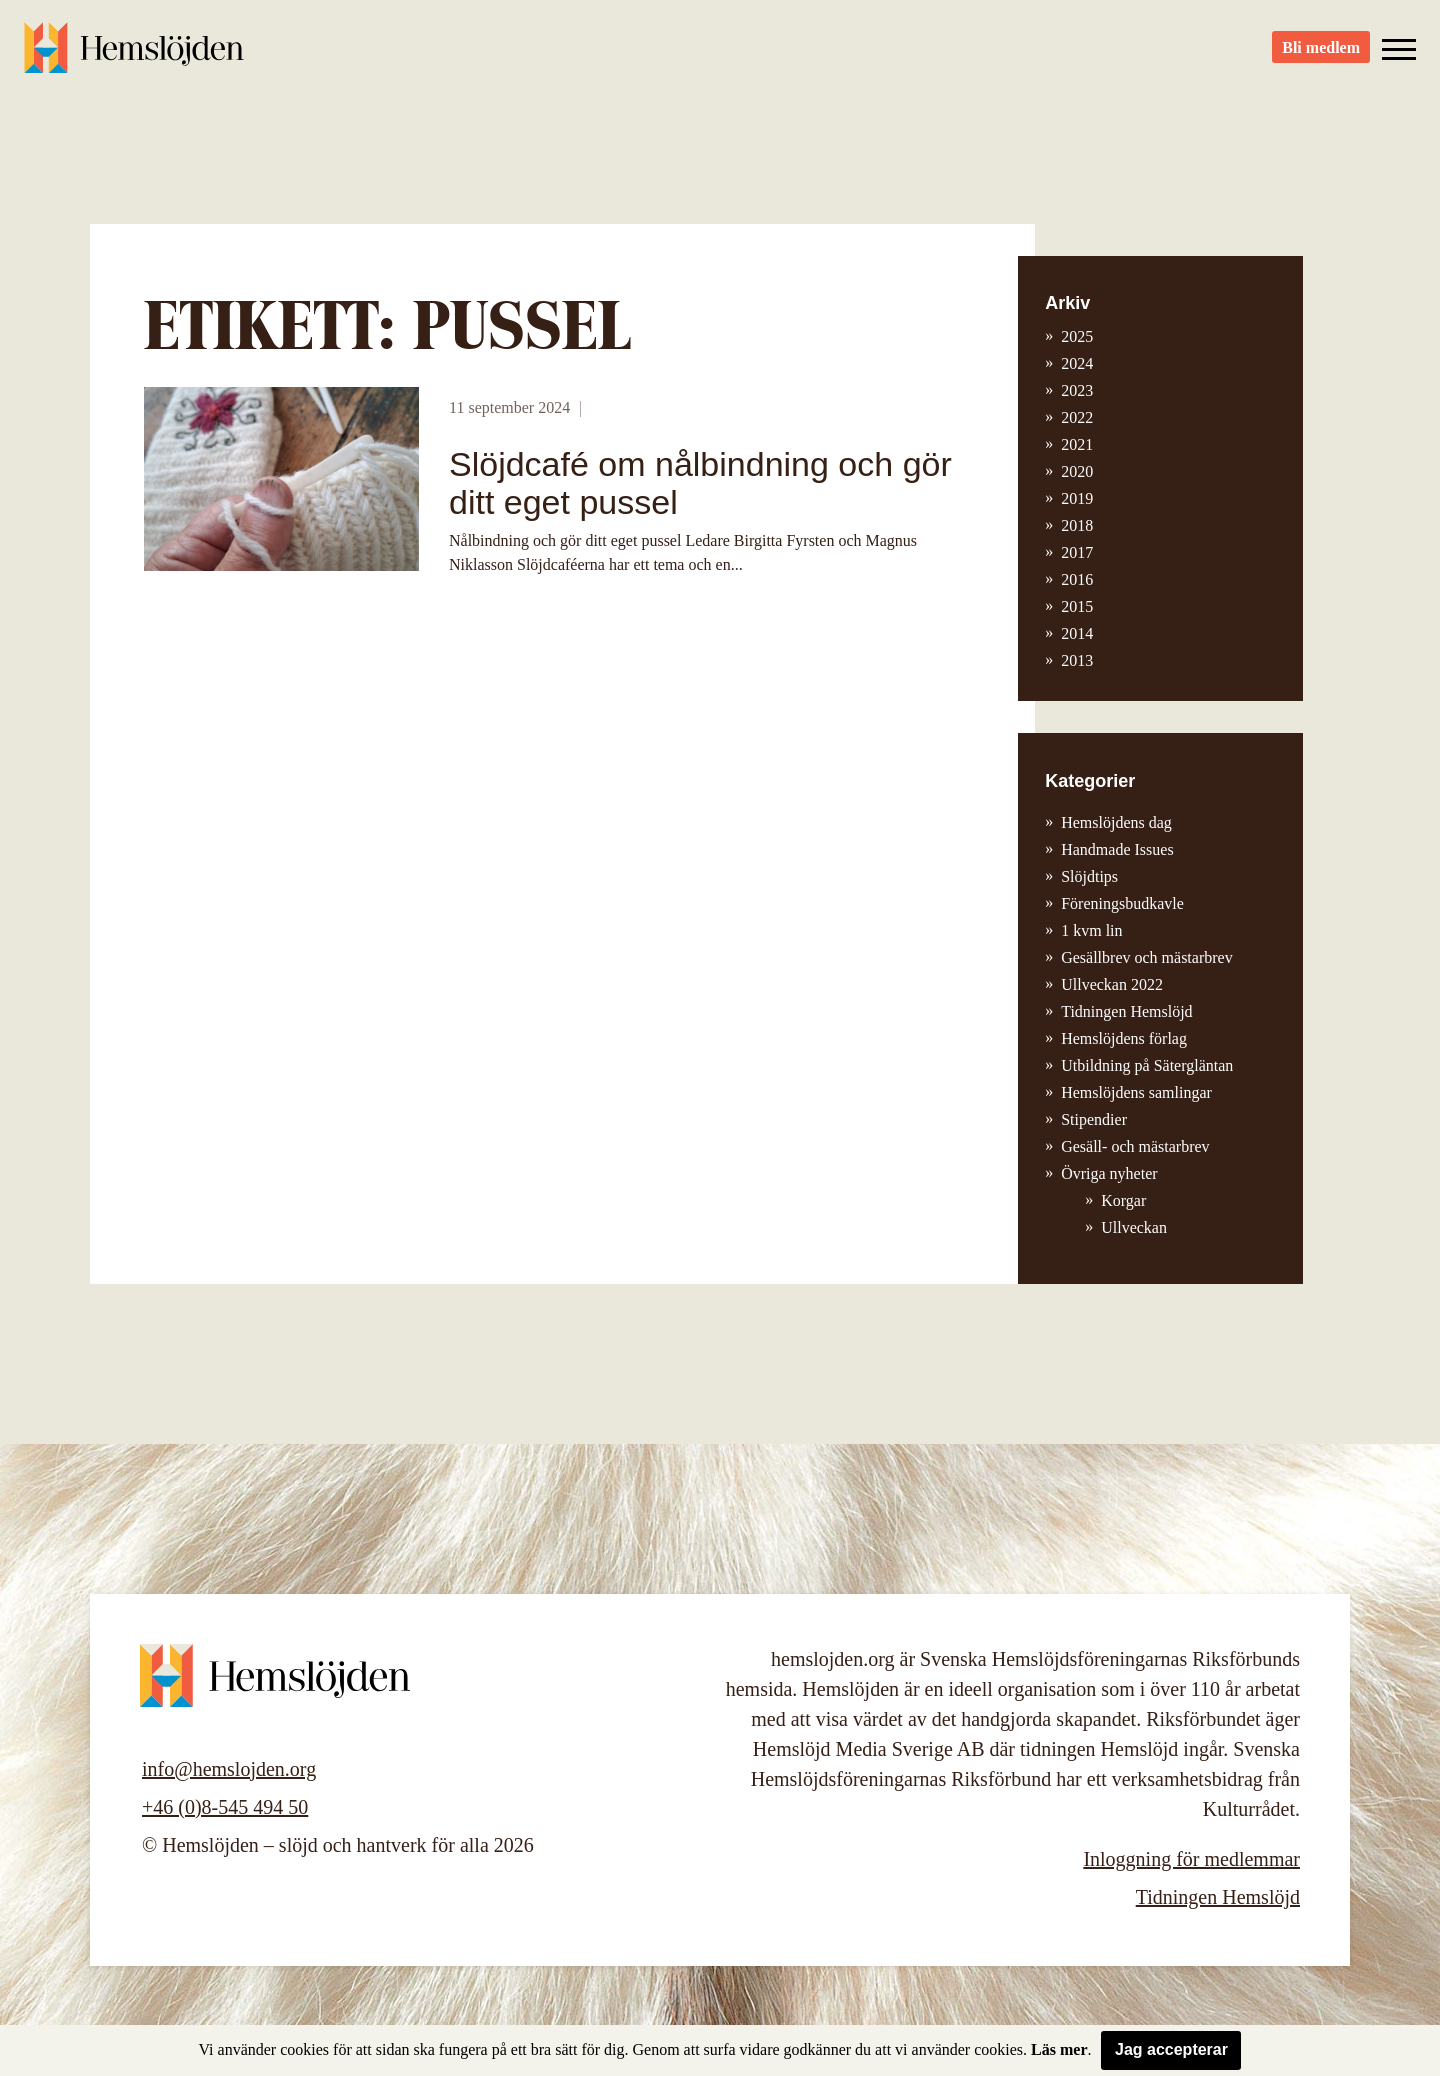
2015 (1077, 606)
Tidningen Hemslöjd (1126, 1011)
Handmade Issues (1117, 849)
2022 (1077, 417)
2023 (1077, 390)
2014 (1077, 633)
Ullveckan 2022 (1112, 984)
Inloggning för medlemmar (1191, 1859)
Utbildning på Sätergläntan (1147, 1065)
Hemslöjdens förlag (1124, 1038)
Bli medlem (1321, 50)
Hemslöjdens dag (1116, 822)
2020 (1077, 471)
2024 (1077, 363)
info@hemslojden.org (229, 1769)
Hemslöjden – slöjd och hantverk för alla (134, 50)
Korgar (1123, 1200)
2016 (1077, 579)
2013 (1077, 660)
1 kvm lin (1091, 930)
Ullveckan (1134, 1227)
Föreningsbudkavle (1122, 903)
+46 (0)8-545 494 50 (225, 1807)
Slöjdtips (1089, 876)
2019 (1077, 498)
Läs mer (1059, 2049)
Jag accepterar (1171, 2049)
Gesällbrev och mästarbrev (1146, 957)
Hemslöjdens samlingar (1136, 1092)
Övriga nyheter (1109, 1173)
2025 (1077, 336)
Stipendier (1094, 1119)
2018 (1077, 525)
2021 (1077, 444)
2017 (1077, 552)
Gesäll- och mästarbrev (1135, 1146)
